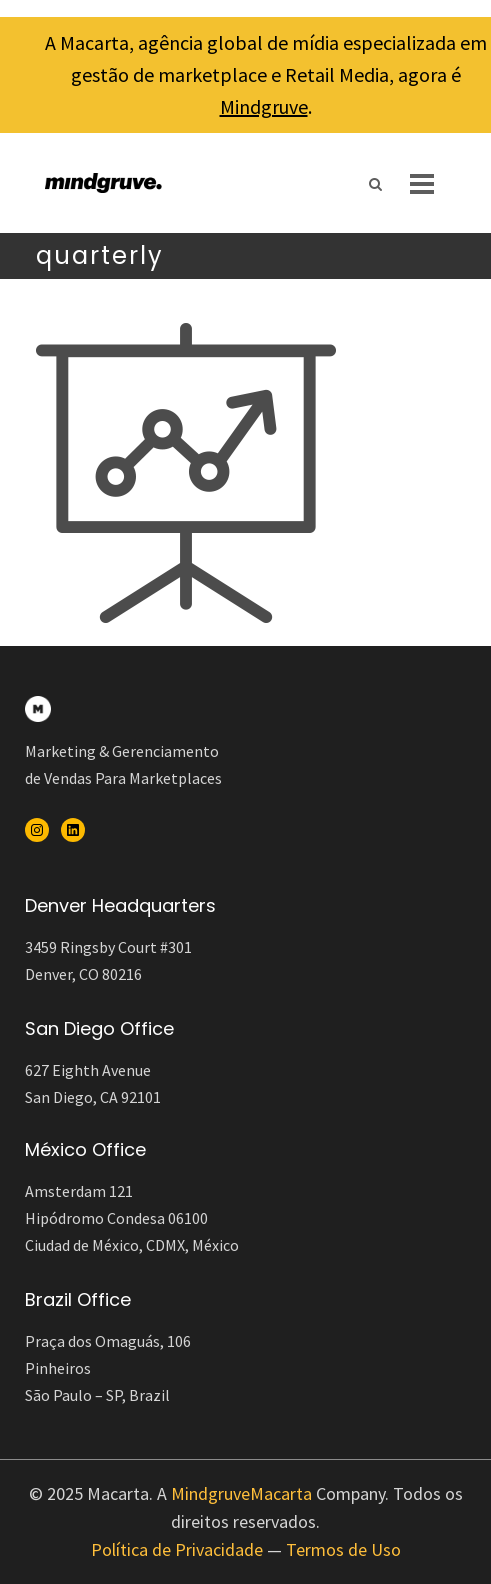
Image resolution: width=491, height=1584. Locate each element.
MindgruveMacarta (241, 1493)
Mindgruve (264, 106)
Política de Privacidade (177, 1549)
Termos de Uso (343, 1549)
